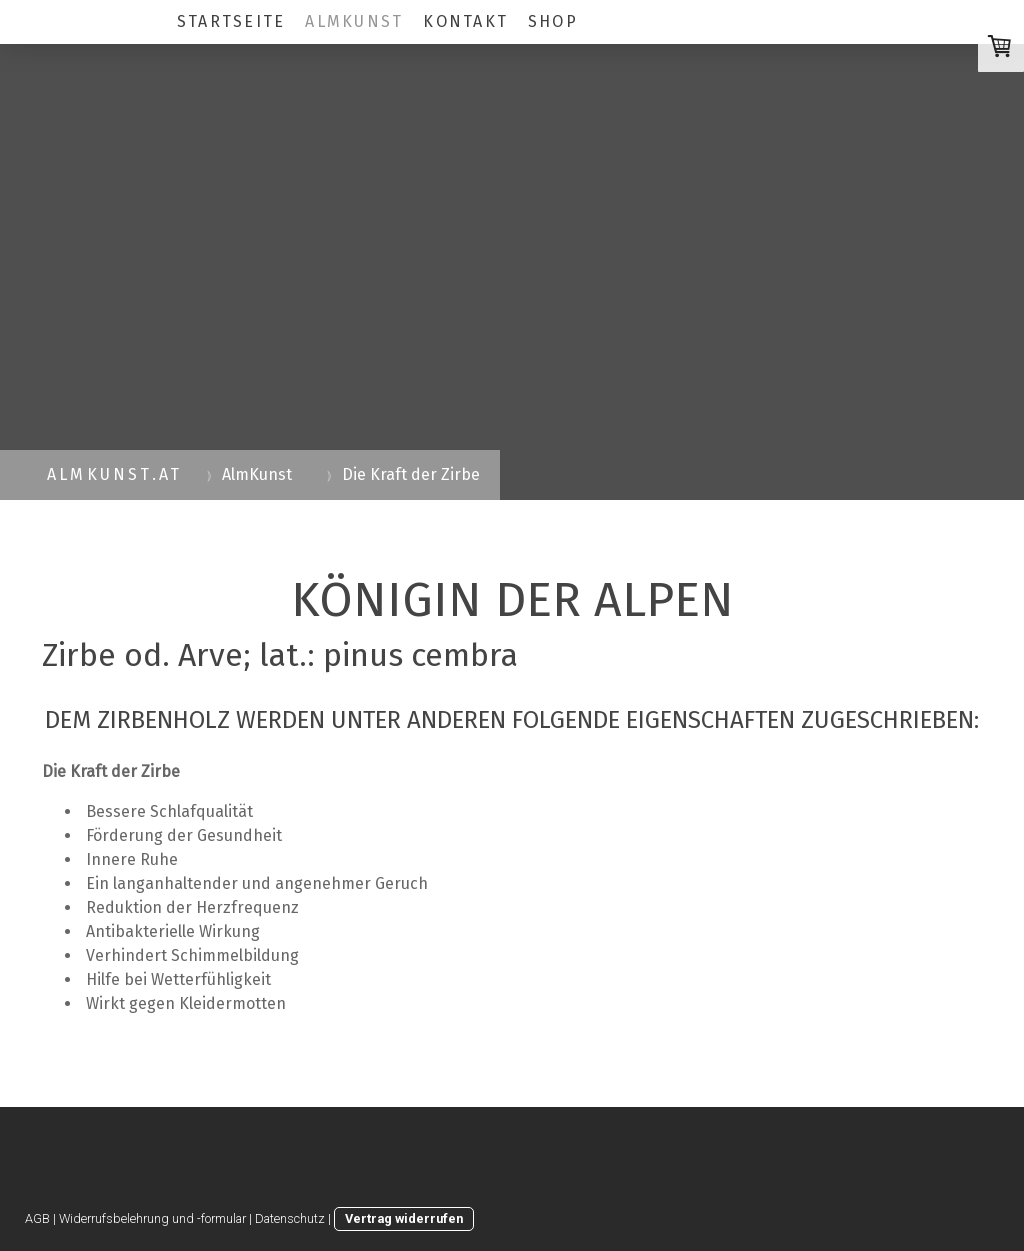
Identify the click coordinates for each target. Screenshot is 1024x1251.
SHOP (553, 21)
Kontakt (465, 21)
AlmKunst (354, 21)
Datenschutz (290, 1218)
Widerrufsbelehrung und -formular (152, 1218)
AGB (37, 1218)
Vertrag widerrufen (404, 1218)
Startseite (231, 21)
